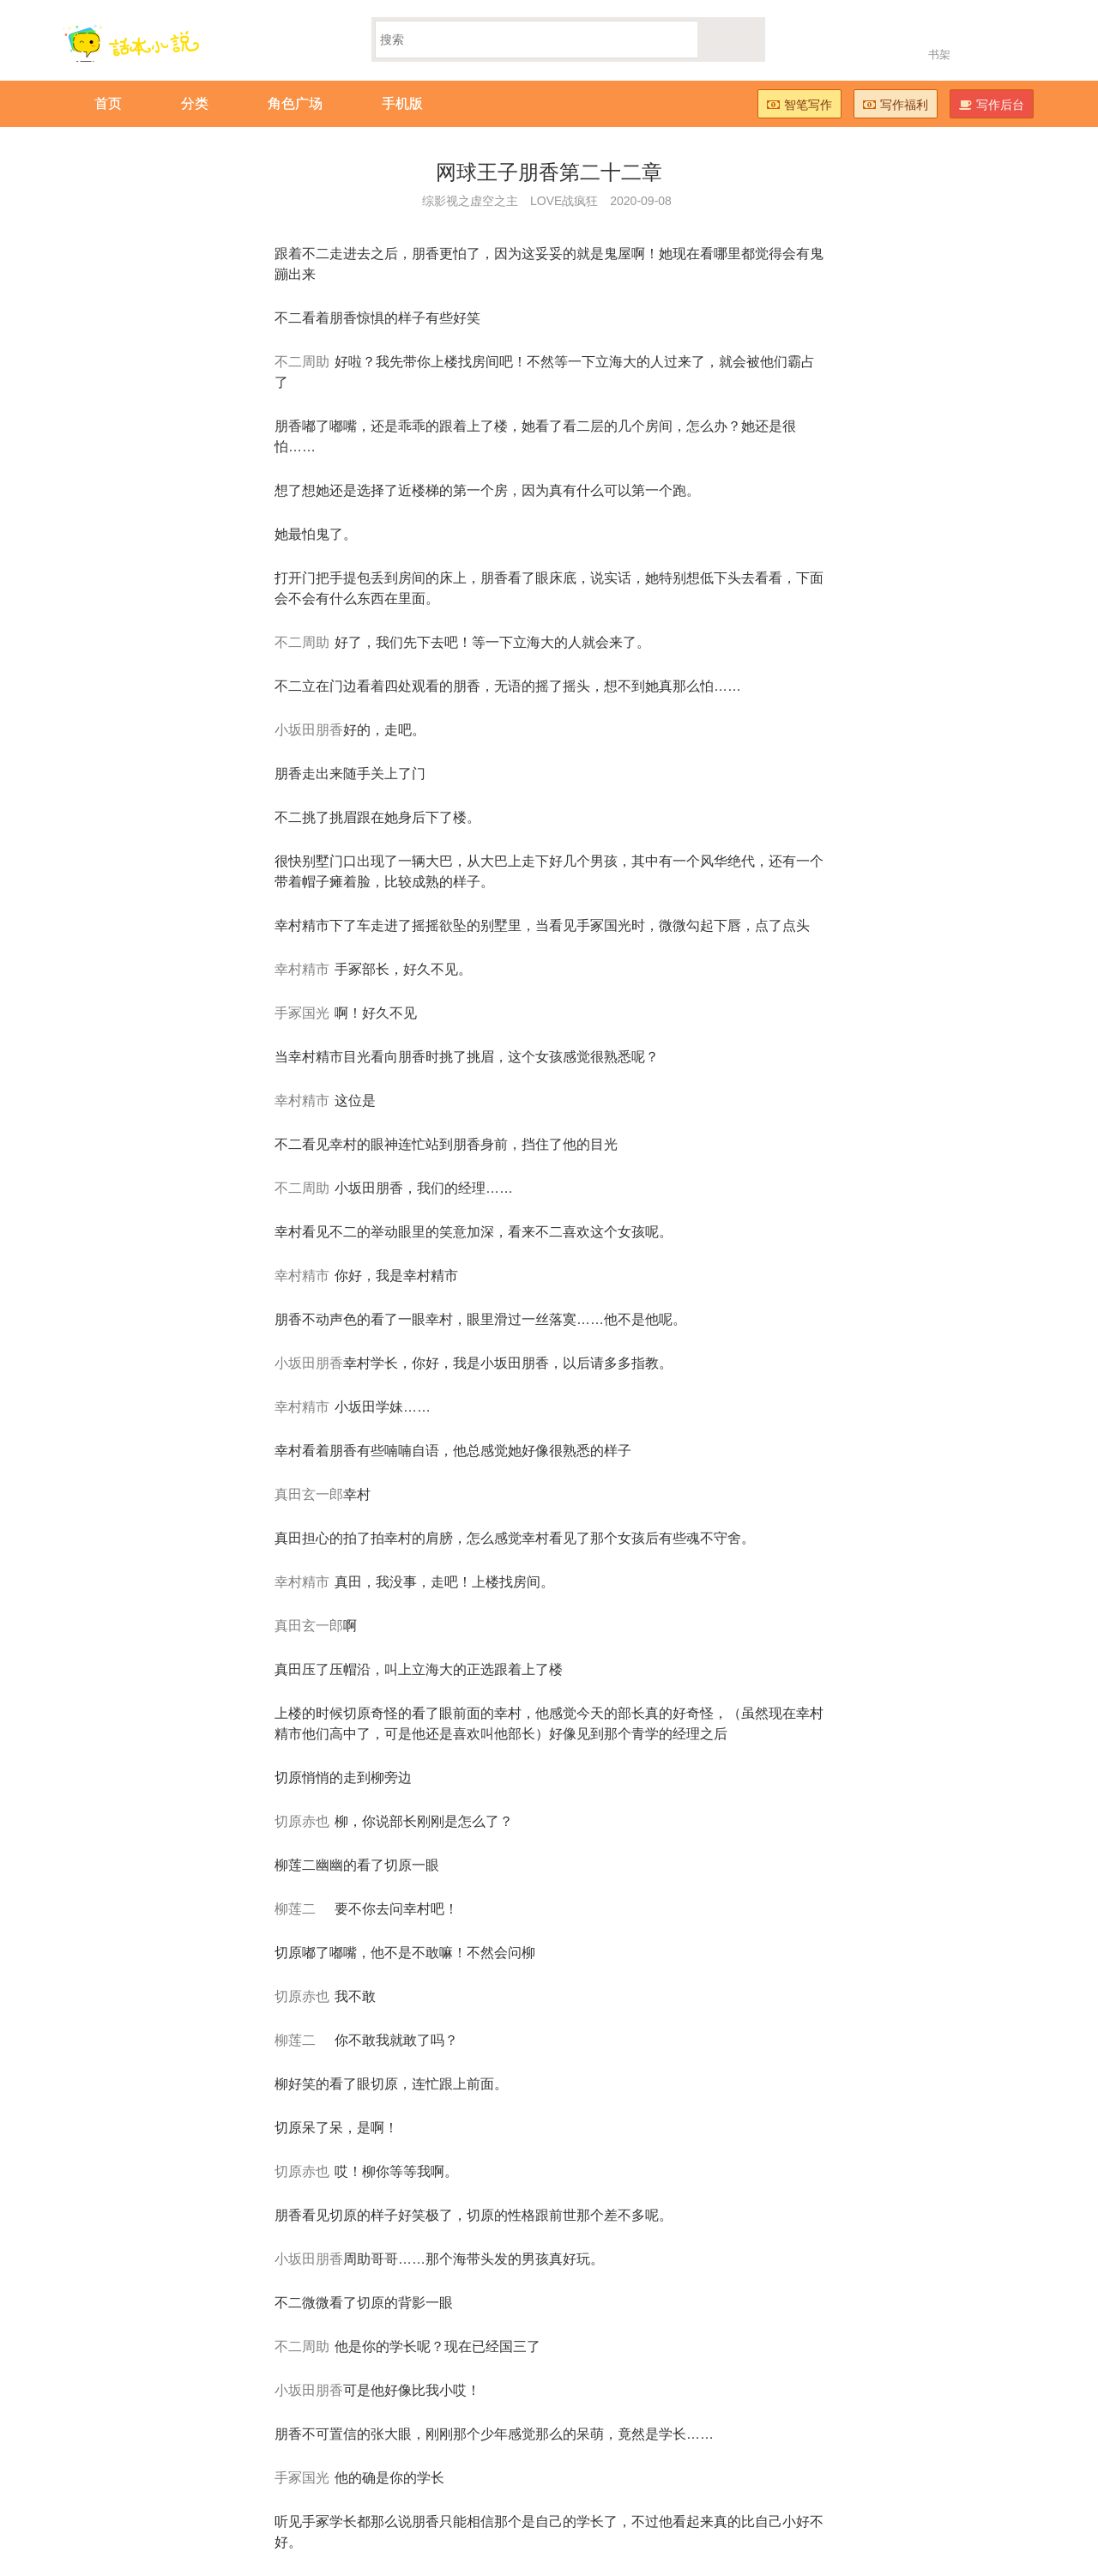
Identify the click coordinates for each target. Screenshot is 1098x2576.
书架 (939, 54)
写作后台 (991, 105)
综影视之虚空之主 (470, 201)
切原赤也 (301, 1821)
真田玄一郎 (308, 1494)
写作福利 (895, 105)
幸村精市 (301, 969)
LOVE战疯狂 (564, 201)
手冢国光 (301, 1013)
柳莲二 (295, 1909)
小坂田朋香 (308, 730)
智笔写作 (799, 105)
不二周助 (301, 361)
